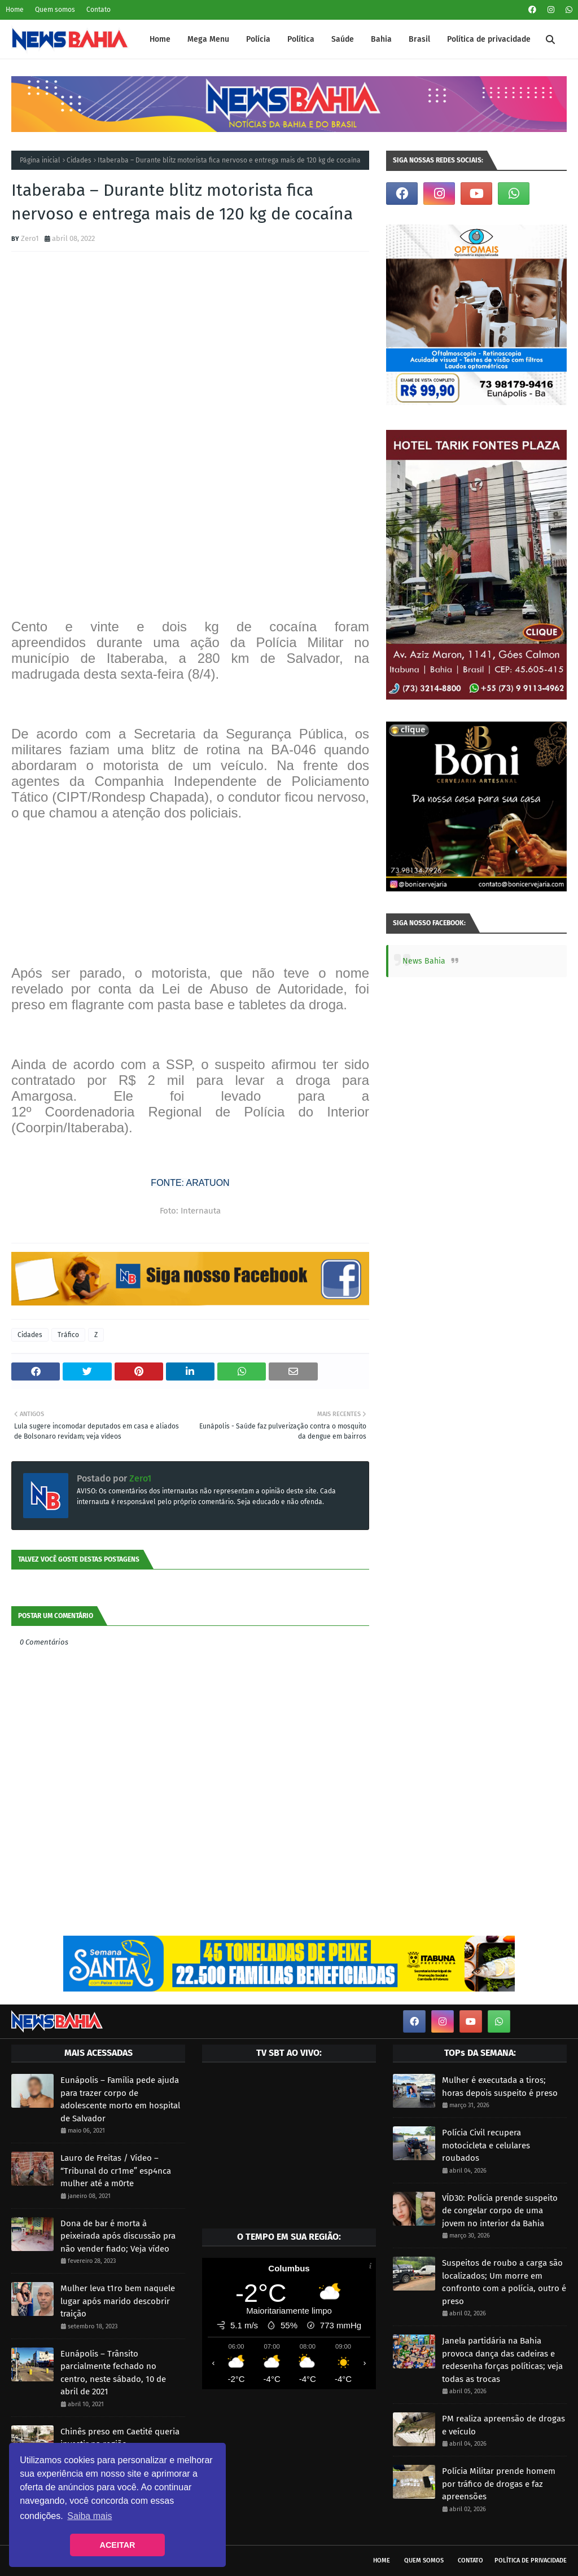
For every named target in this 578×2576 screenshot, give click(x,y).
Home (15, 10)
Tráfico (68, 1335)
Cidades (79, 160)
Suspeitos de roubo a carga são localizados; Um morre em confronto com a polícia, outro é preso (504, 2282)
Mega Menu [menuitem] (208, 39)
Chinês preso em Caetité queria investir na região (119, 2438)
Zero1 (30, 238)
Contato (98, 10)
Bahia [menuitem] (381, 39)
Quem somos (55, 10)
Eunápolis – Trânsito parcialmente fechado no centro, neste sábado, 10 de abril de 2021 (113, 2373)
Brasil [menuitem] (419, 39)
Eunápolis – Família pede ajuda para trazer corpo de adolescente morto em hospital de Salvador (120, 2099)
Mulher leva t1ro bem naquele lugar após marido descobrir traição (117, 2301)
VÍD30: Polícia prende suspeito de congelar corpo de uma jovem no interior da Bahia (500, 2210)
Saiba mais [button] (89, 2516)
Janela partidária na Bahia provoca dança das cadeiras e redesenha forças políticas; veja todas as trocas (502, 2360)
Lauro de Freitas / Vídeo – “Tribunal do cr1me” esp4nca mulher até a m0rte (115, 2170)
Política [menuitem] (300, 39)
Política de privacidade (530, 2560)
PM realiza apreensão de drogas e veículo (503, 2425)
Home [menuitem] (160, 39)
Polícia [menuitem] (258, 39)
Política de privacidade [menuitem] (489, 39)
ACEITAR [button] (117, 2544)
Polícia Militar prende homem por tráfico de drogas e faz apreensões (498, 2484)
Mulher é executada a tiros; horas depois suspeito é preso (500, 2086)
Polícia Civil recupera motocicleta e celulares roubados (486, 2145)
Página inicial (40, 160)
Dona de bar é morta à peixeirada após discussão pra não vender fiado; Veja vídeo (118, 2236)
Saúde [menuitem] (342, 39)
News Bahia (423, 961)
